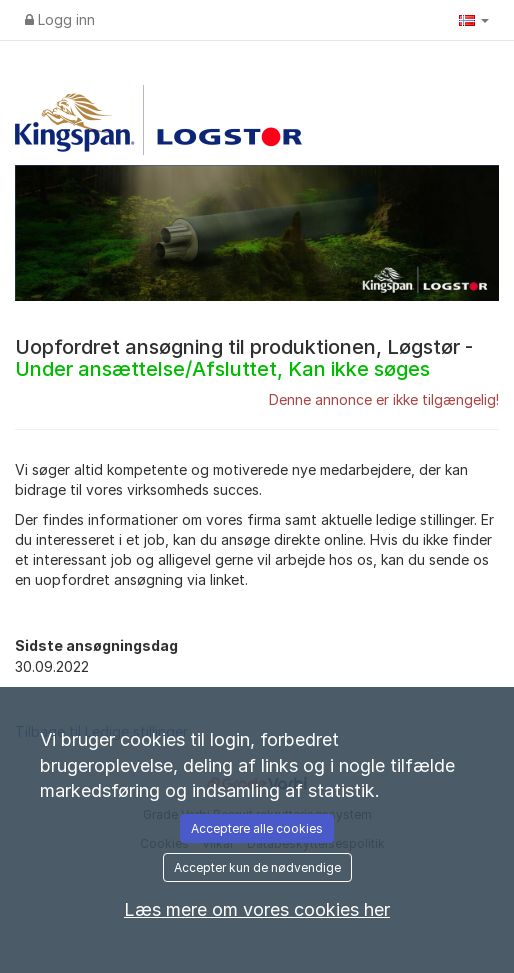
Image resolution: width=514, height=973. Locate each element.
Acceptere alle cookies (257, 828)
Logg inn (60, 19)
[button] (474, 20)
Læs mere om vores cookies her (257, 909)
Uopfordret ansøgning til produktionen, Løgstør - (244, 358)
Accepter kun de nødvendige (257, 867)
